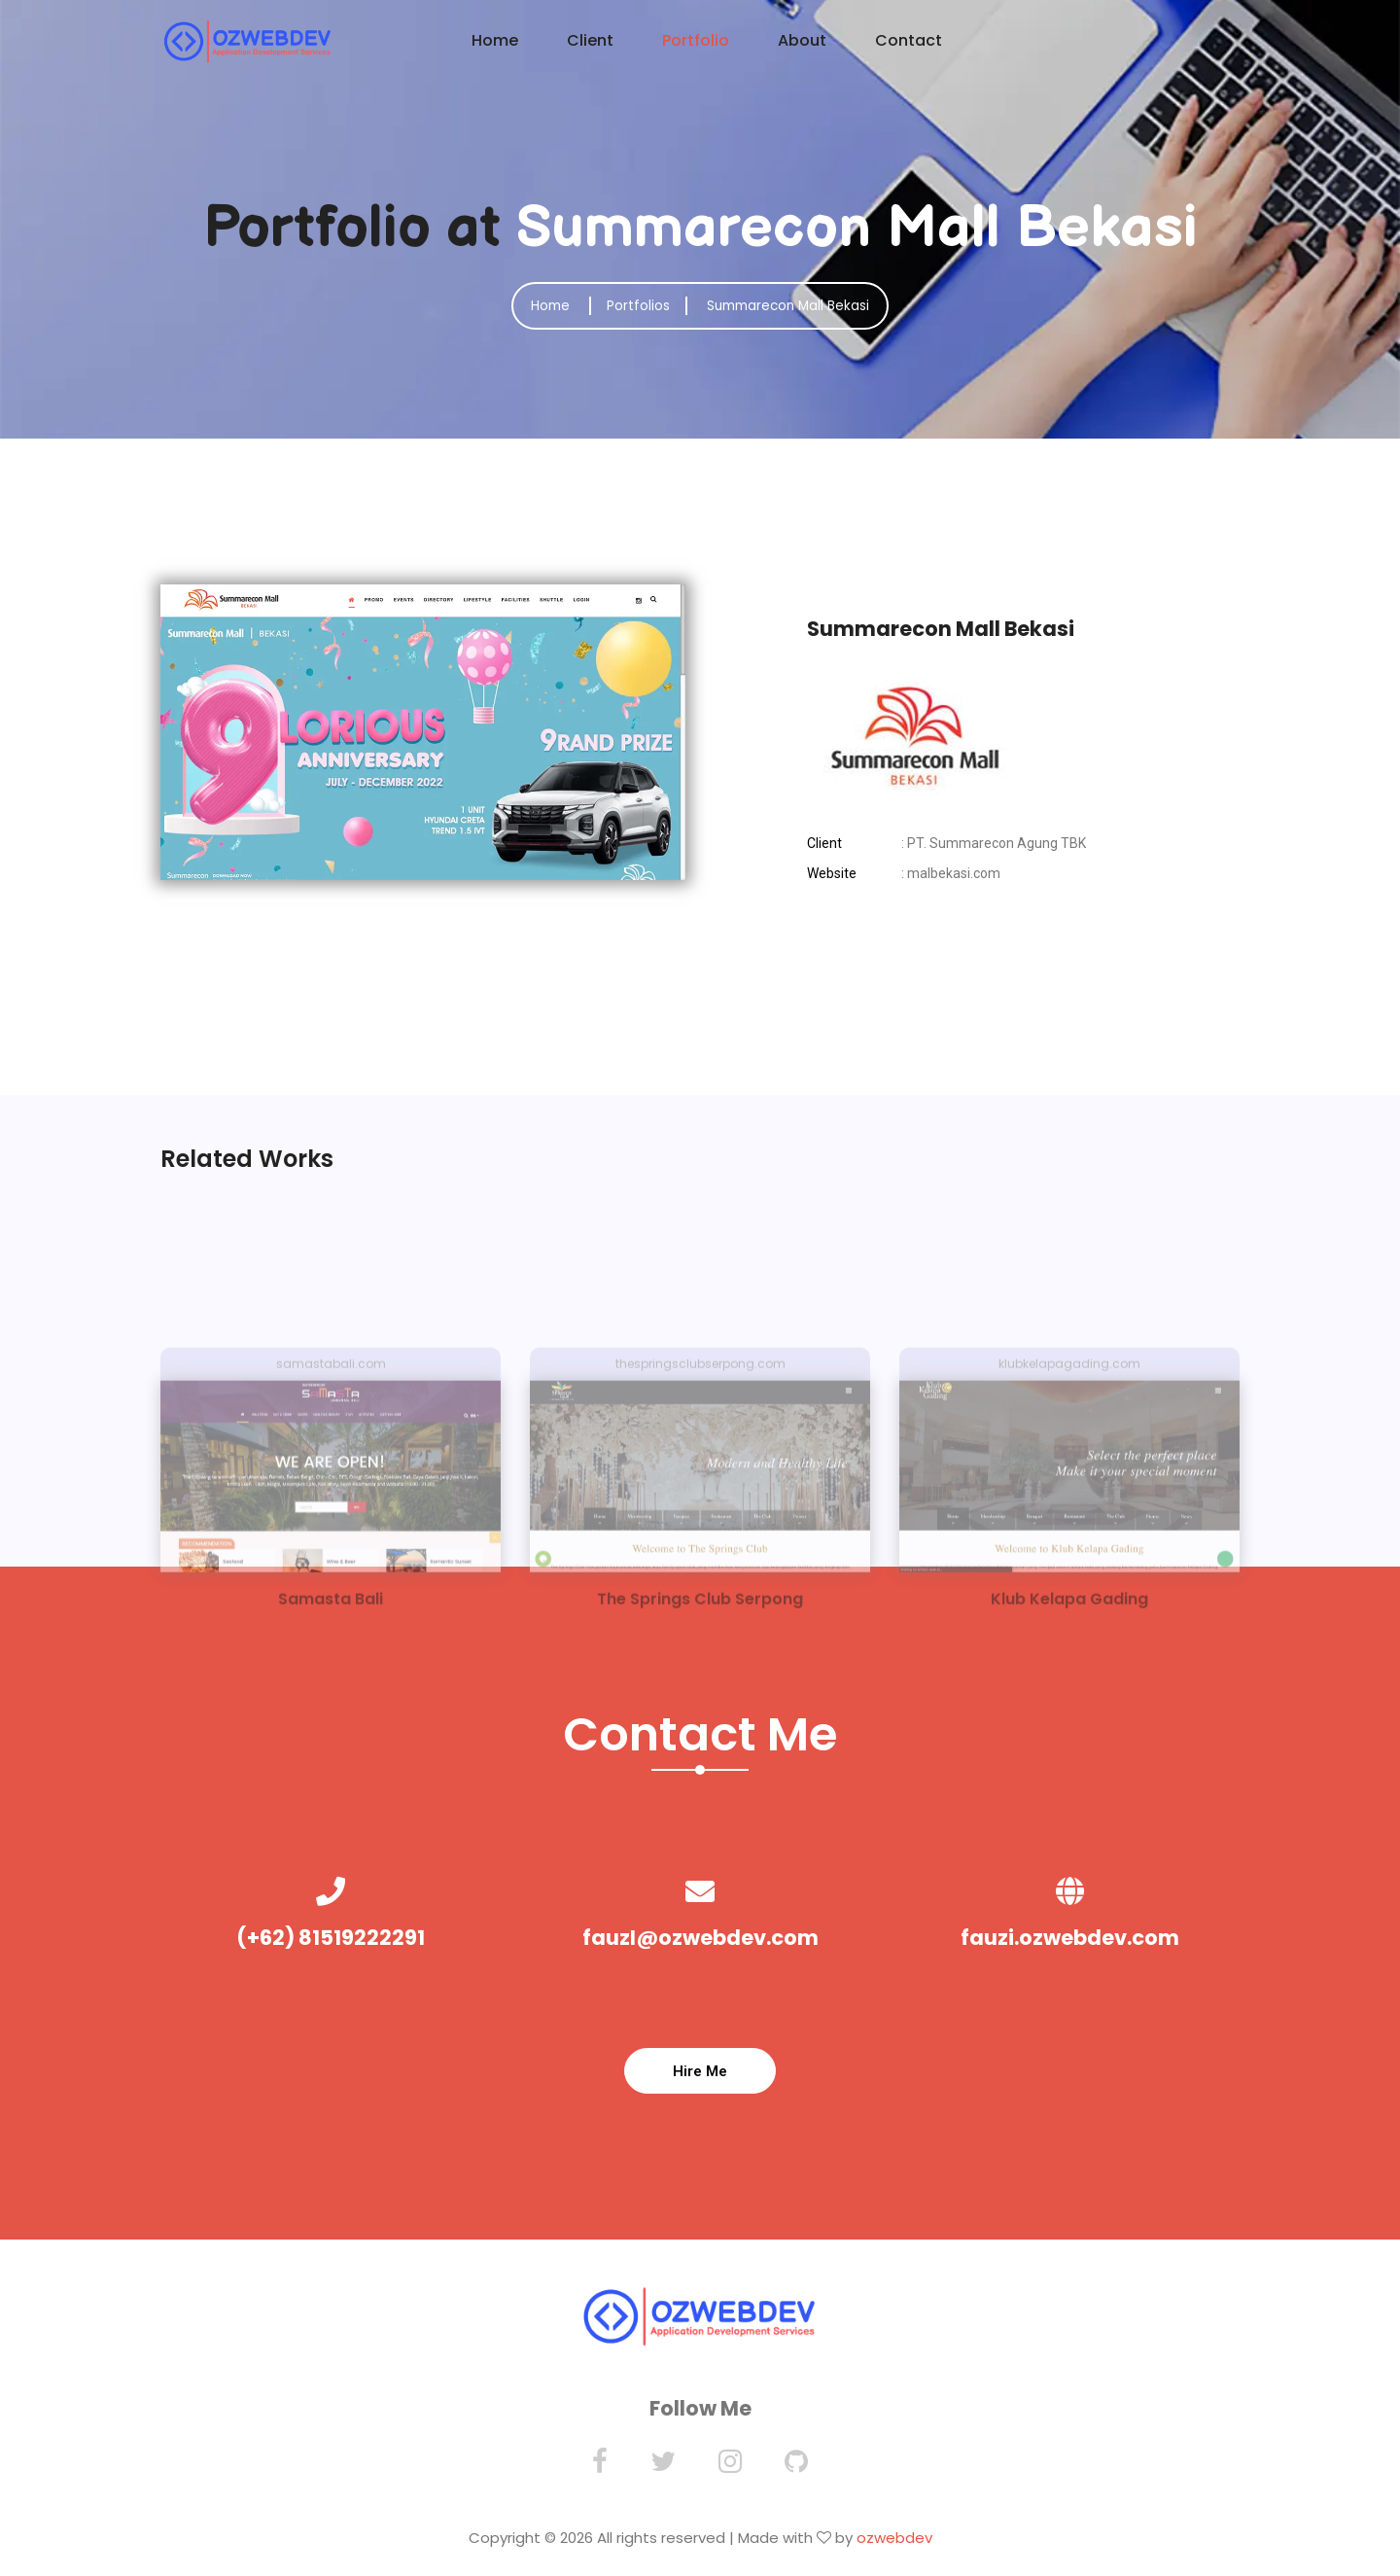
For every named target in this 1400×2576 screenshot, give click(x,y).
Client (590, 40)
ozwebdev (894, 2548)
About (802, 40)
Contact (908, 40)
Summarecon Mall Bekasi (793, 305)
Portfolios (632, 305)
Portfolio (695, 40)
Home (495, 40)
